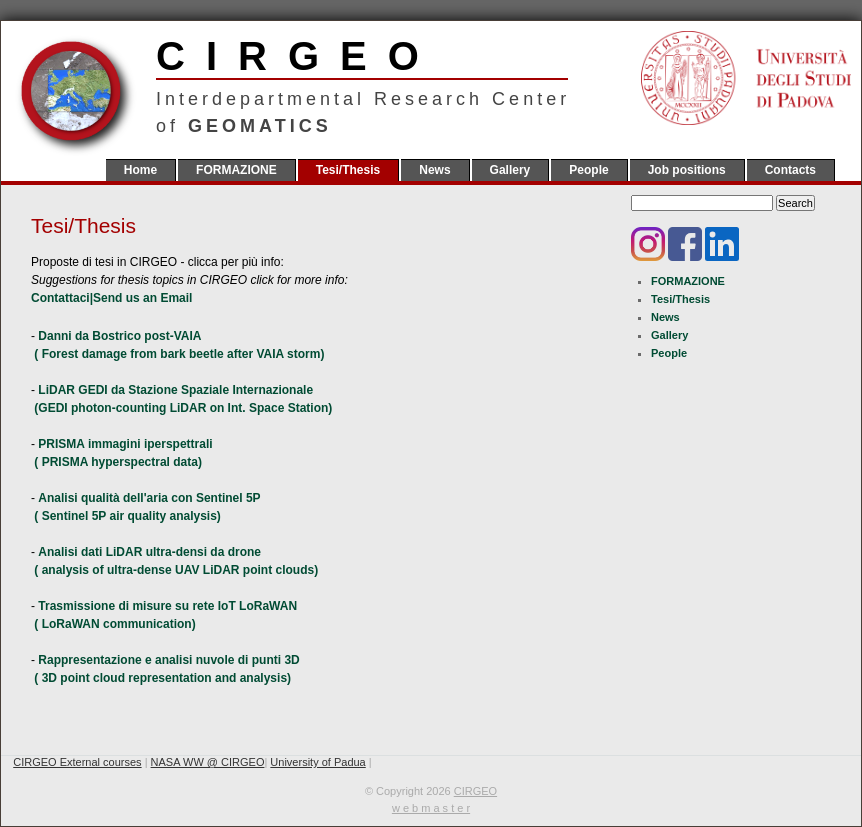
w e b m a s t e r (431, 808)
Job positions (687, 170)
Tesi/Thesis (348, 170)
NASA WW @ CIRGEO (208, 762)
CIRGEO (362, 56)
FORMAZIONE (236, 170)
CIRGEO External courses (77, 762)
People (588, 170)
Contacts (790, 170)
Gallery (510, 170)
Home (140, 170)
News (434, 170)
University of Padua (317, 762)
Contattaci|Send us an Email (111, 298)
